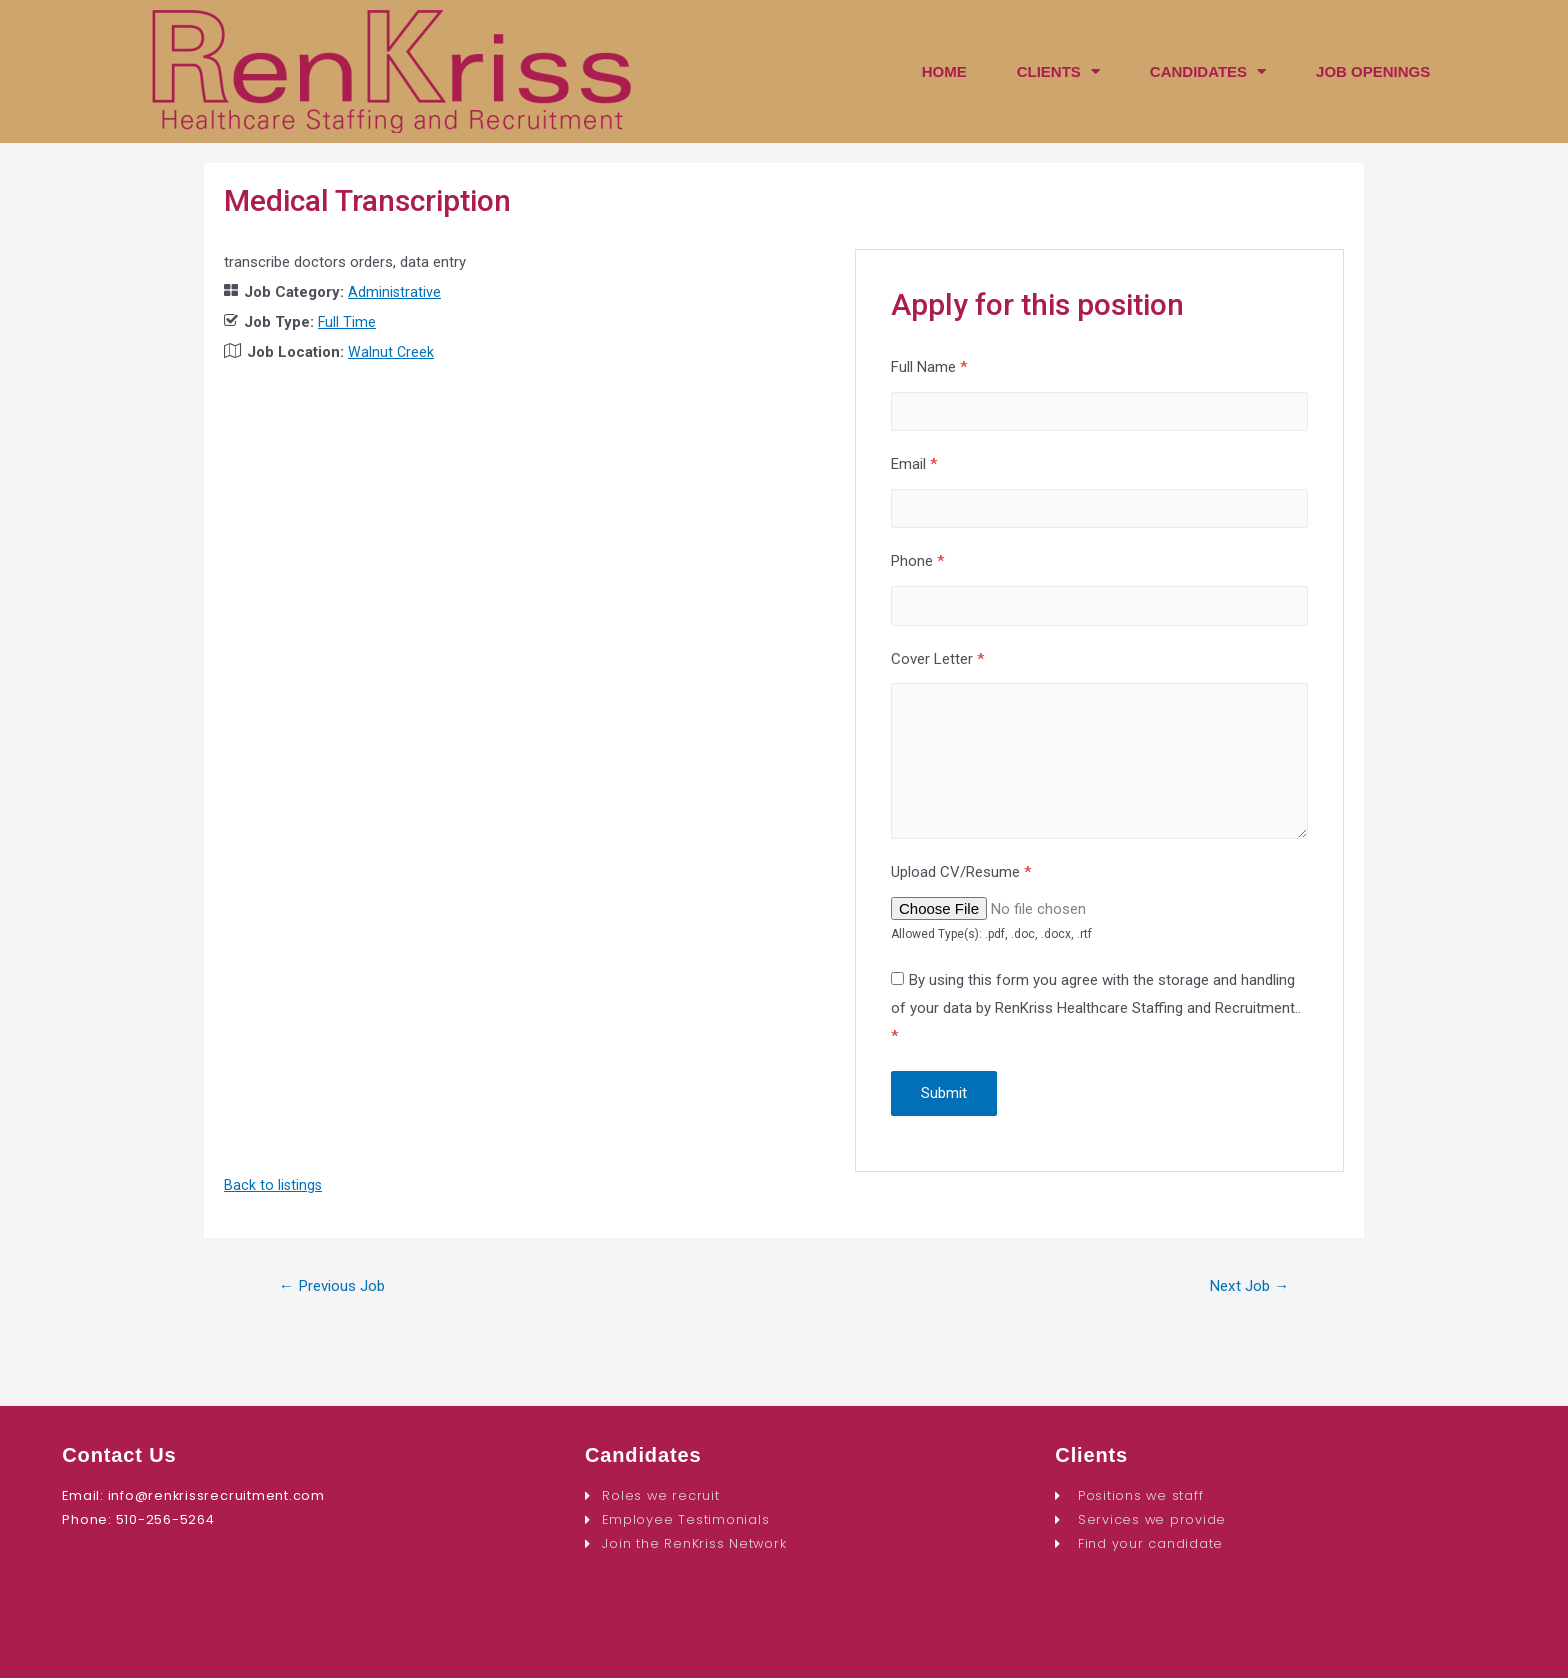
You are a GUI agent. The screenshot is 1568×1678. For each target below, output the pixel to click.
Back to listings (274, 1203)
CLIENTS (1058, 71)
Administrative (395, 292)
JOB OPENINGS (1373, 71)
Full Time (347, 322)
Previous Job (337, 1304)
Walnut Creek (391, 352)
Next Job (1246, 1304)
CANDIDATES (1208, 71)
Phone (917, 568)
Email (914, 467)
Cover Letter (937, 668)
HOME (944, 71)
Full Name (929, 367)
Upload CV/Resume (961, 890)
